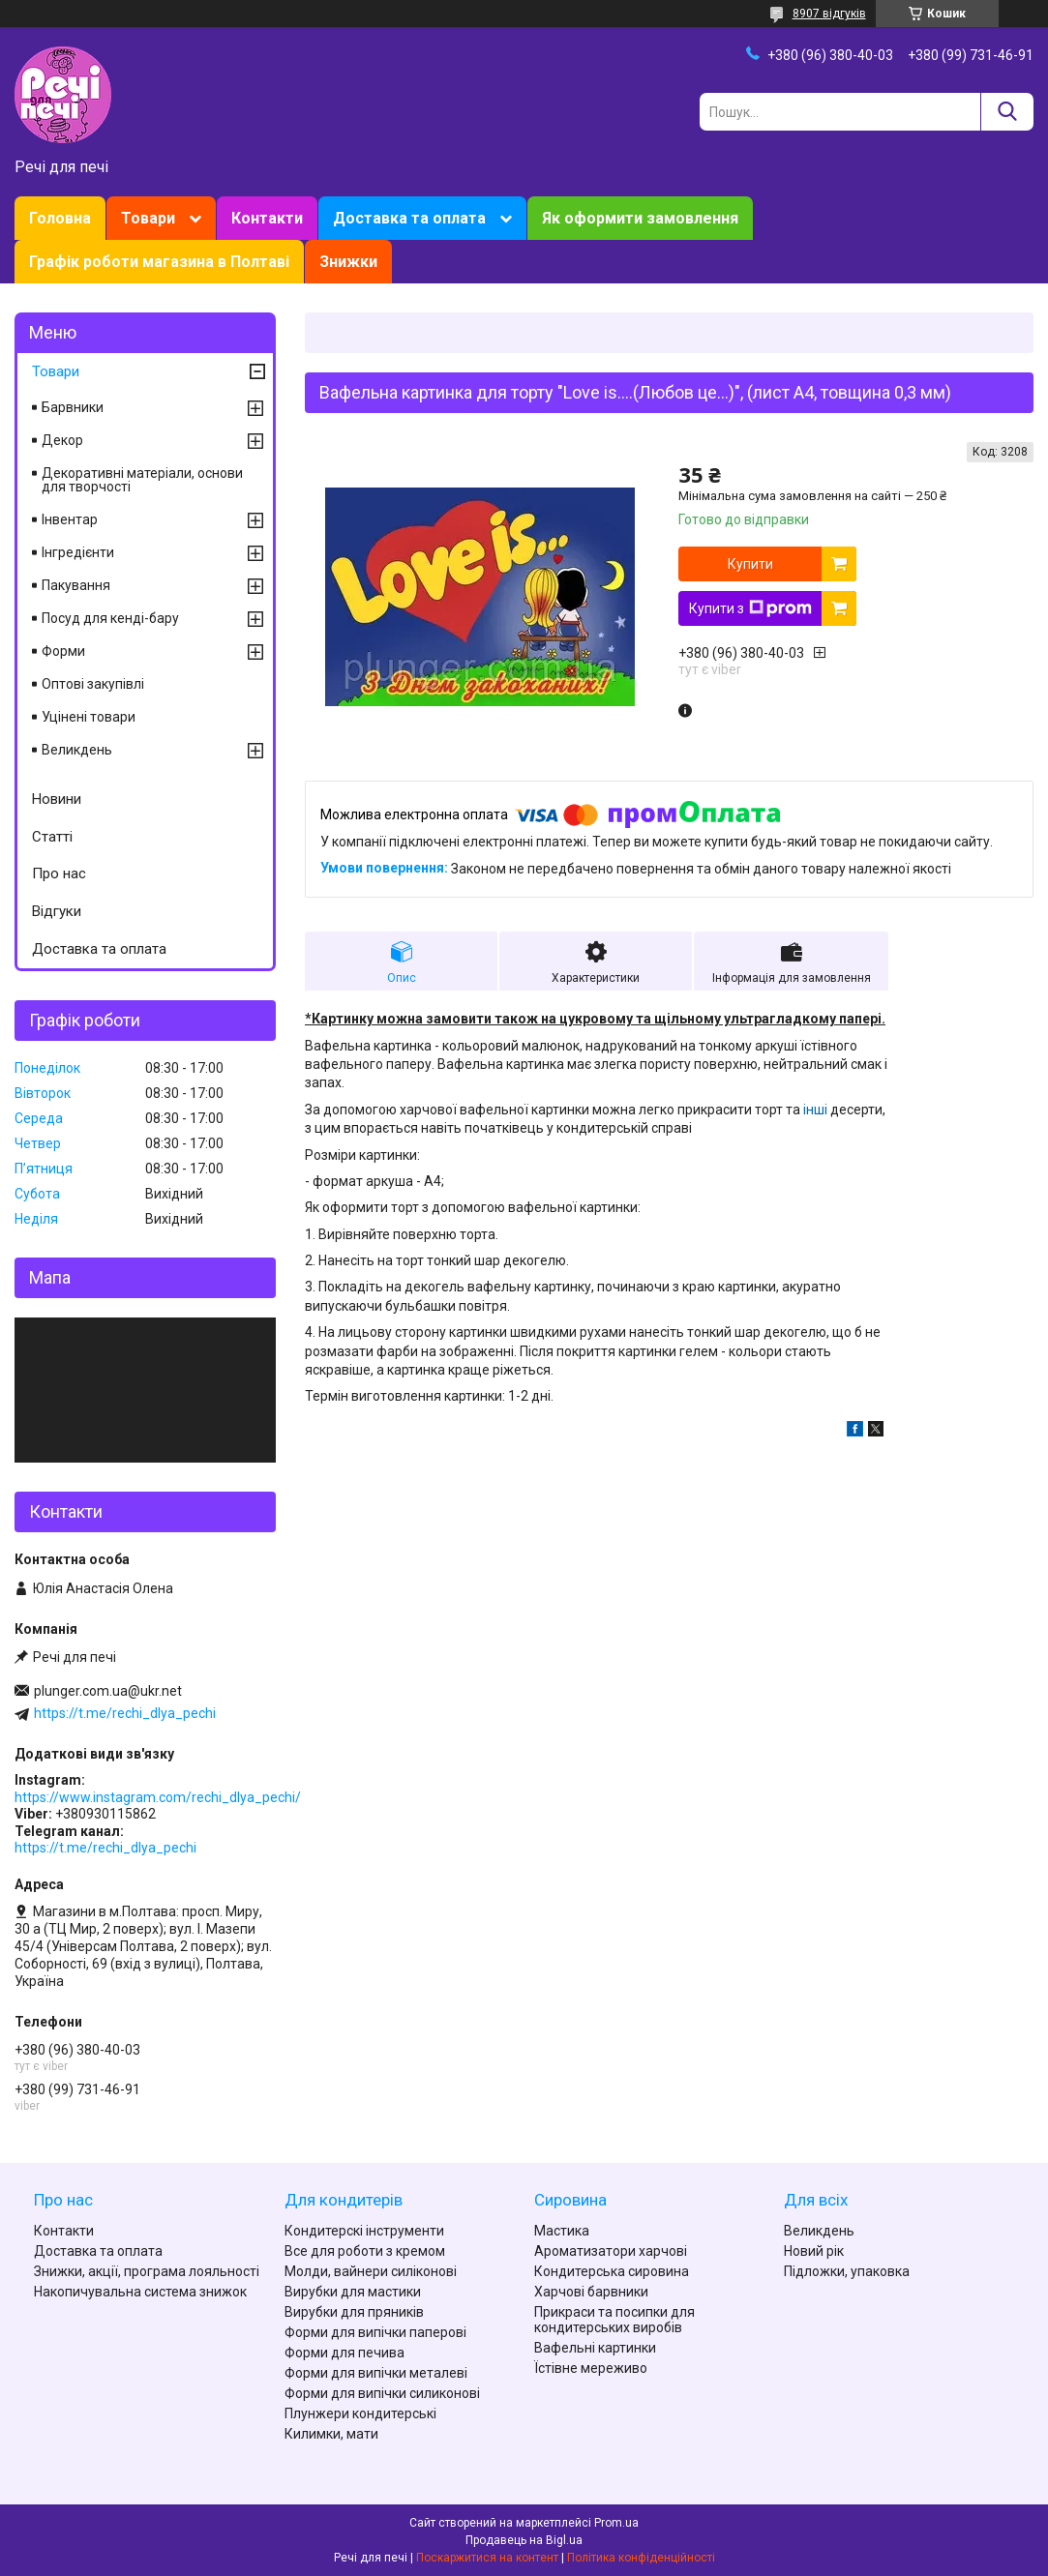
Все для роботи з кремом (364, 2251)
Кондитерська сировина (611, 2271)
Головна (60, 218)
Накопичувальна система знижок (140, 2291)
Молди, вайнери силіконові (370, 2271)
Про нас (59, 873)
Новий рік (814, 2251)
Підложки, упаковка (847, 2271)
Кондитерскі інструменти (364, 2230)
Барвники (73, 407)
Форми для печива (344, 2352)
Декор (62, 440)
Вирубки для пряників (354, 2312)
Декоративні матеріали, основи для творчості (142, 479)
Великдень (77, 749)
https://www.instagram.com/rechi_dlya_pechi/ (158, 1797)
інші (815, 1109)
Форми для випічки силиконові (382, 2393)
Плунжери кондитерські (360, 2413)
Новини (56, 799)
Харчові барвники (591, 2291)
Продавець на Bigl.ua (524, 2540)
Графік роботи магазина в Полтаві (159, 261)
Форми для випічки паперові (375, 2332)
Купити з (750, 608)
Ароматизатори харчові (610, 2251)
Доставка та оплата (409, 218)
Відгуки (56, 911)
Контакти (267, 218)
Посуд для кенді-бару (110, 618)
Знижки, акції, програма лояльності (146, 2271)
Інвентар (70, 519)
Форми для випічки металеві (375, 2373)
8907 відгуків (829, 13)
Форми (63, 651)
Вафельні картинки (595, 2347)
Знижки (348, 261)
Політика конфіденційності (641, 2557)
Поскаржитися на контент (487, 2557)
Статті (52, 836)
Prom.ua (616, 2523)
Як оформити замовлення (640, 218)
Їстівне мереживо (590, 2368)
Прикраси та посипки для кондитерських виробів (614, 2319)
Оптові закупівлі (93, 684)
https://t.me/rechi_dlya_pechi (125, 1713)
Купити (750, 564)
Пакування (76, 585)
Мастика (561, 2230)
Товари (148, 218)
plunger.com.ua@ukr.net (108, 1691)
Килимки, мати (331, 2434)
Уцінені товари (88, 717)
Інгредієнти (78, 552)
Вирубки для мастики (352, 2291)
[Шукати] (1006, 112)
